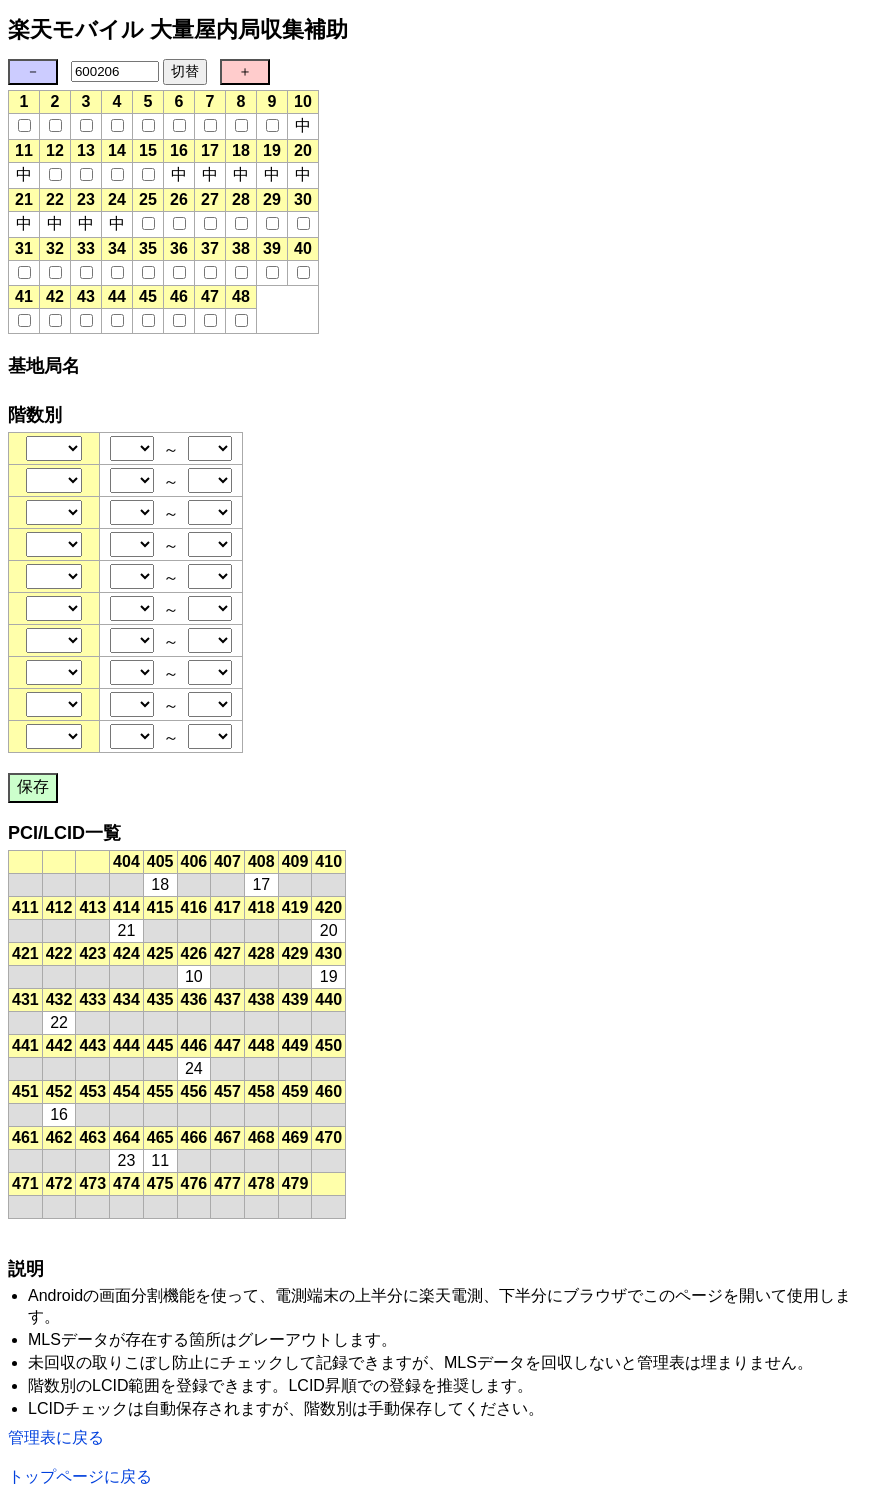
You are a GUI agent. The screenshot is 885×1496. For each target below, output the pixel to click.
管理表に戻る (56, 1437)
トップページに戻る (80, 1476)
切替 (185, 71)
